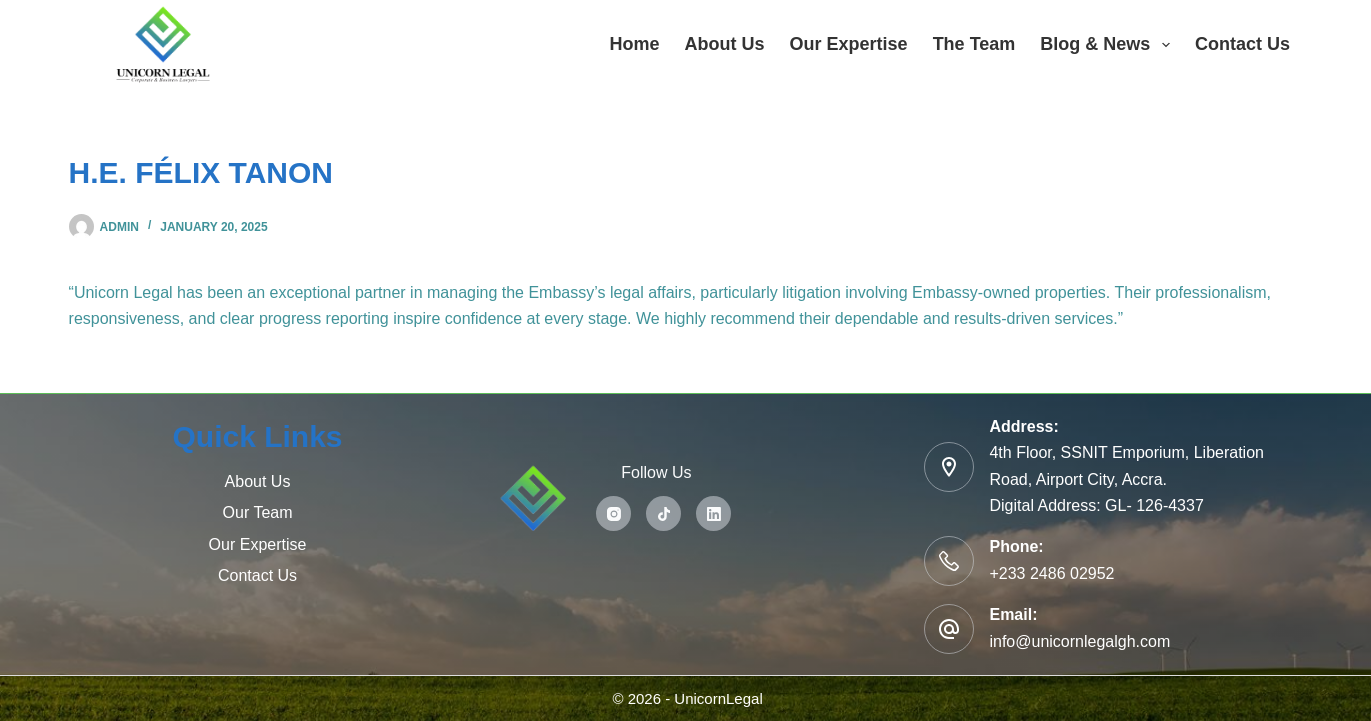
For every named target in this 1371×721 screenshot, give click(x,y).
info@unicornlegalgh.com (1079, 641)
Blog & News (1109, 45)
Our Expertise (849, 44)
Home (635, 44)
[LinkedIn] (713, 513)
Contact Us (1242, 44)
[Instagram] (613, 513)
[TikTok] (663, 513)
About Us (725, 44)
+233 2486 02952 (1051, 573)
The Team (974, 44)
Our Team (258, 512)
